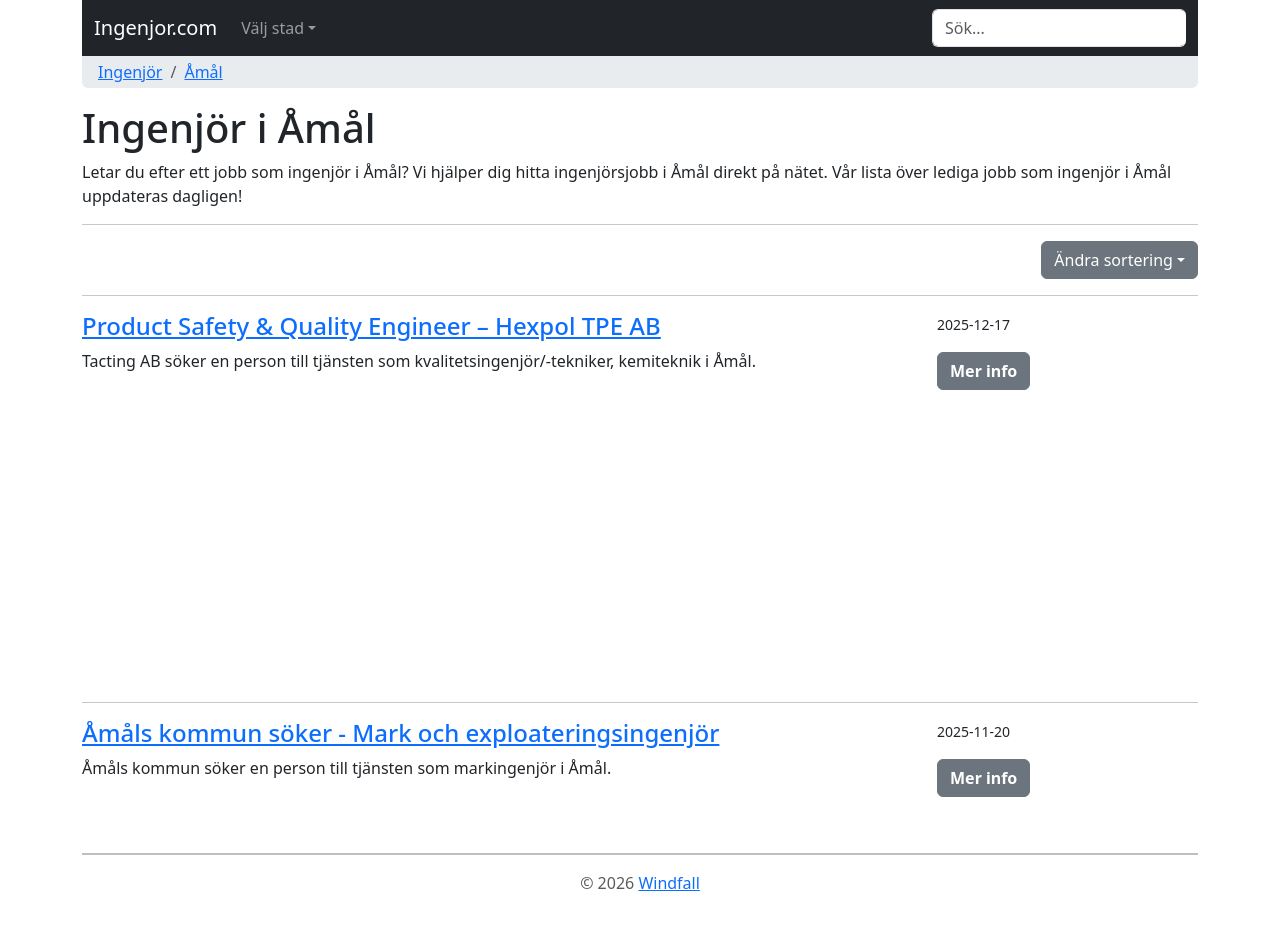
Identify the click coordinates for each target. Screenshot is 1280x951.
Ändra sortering (1113, 260)
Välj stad (272, 28)
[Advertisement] (640, 546)
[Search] (1059, 28)
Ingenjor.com (155, 27)
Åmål (203, 72)
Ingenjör (130, 72)
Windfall (668, 883)
